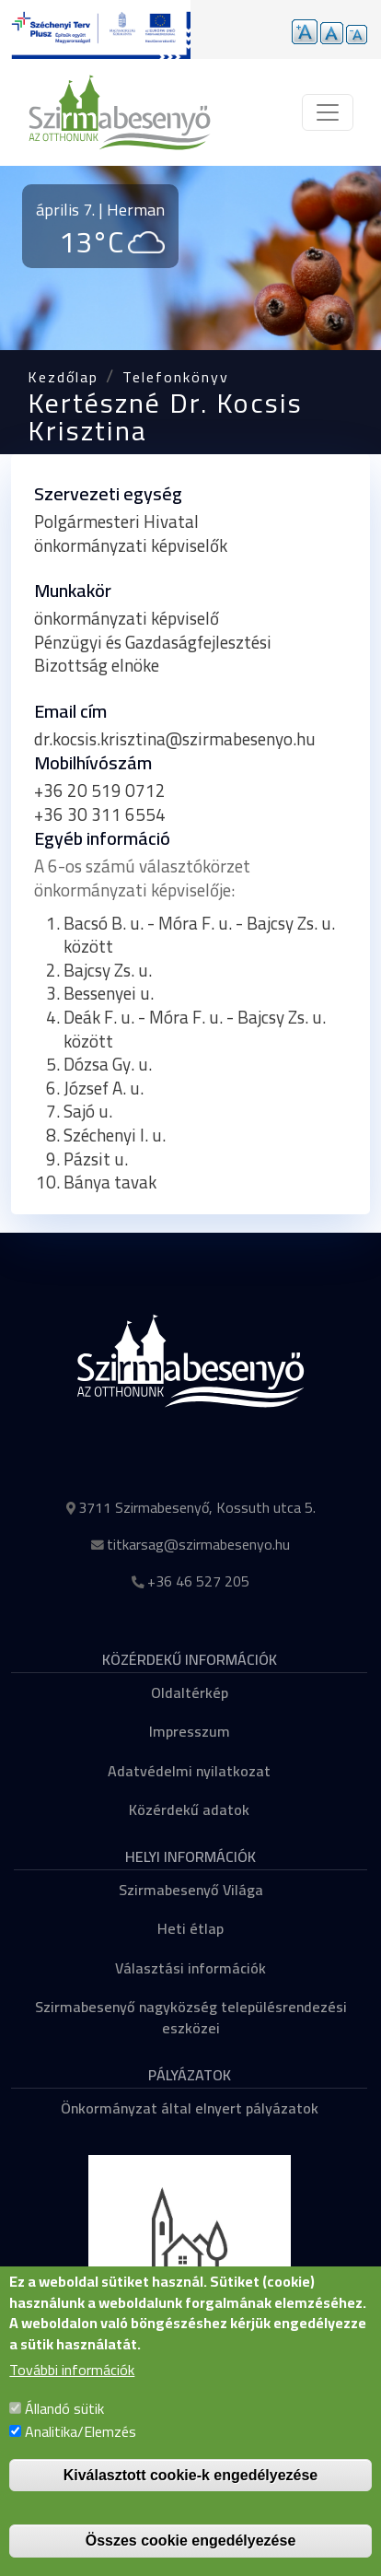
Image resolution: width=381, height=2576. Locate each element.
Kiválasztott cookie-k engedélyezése (191, 2492)
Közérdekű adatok (189, 1809)
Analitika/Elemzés (80, 2449)
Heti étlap (190, 1928)
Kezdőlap (63, 377)
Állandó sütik (64, 2426)
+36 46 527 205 (198, 1581)
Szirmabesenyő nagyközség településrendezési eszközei (191, 2017)
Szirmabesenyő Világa (191, 1889)
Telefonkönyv (175, 377)
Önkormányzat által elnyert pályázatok (189, 2108)
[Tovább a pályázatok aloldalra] (95, 29)
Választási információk (190, 1968)
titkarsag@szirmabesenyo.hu (198, 1544)
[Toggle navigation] (327, 112)
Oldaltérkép (189, 1692)
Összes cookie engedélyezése (191, 2558)
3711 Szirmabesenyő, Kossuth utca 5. (197, 1507)
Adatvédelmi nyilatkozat (189, 1771)
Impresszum (189, 1731)
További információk (71, 2388)
